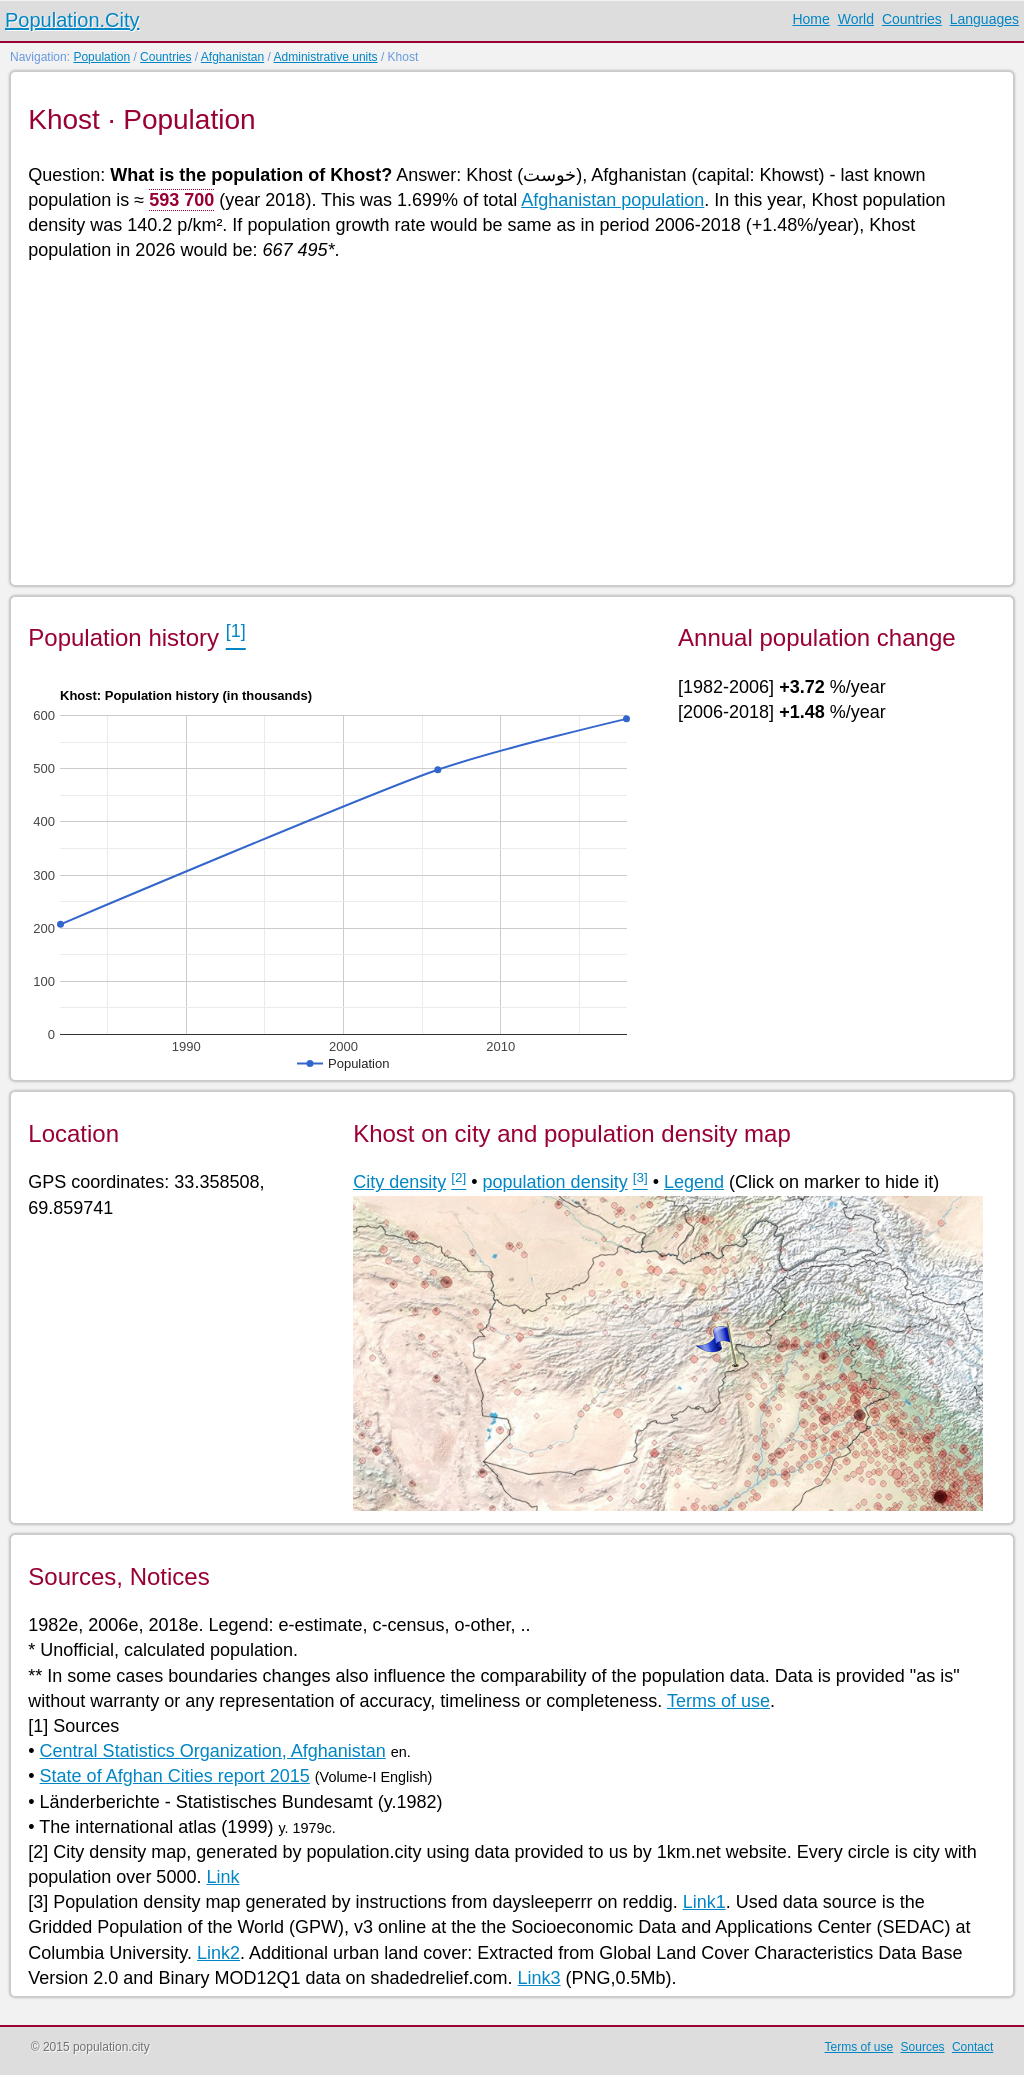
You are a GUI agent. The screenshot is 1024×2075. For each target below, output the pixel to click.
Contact (972, 2047)
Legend (694, 1182)
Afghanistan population (612, 200)
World (856, 19)
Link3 (539, 1978)
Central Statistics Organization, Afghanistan (213, 1751)
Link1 (704, 1902)
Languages (984, 19)
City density (399, 1182)
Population (101, 57)
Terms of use (718, 1701)
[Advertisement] (510, 422)
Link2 (218, 1953)
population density (555, 1182)
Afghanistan (232, 57)
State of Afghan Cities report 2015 (175, 1776)
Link (222, 1877)
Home (810, 19)
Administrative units (326, 57)
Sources (923, 2047)
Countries (912, 19)
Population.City (72, 20)
